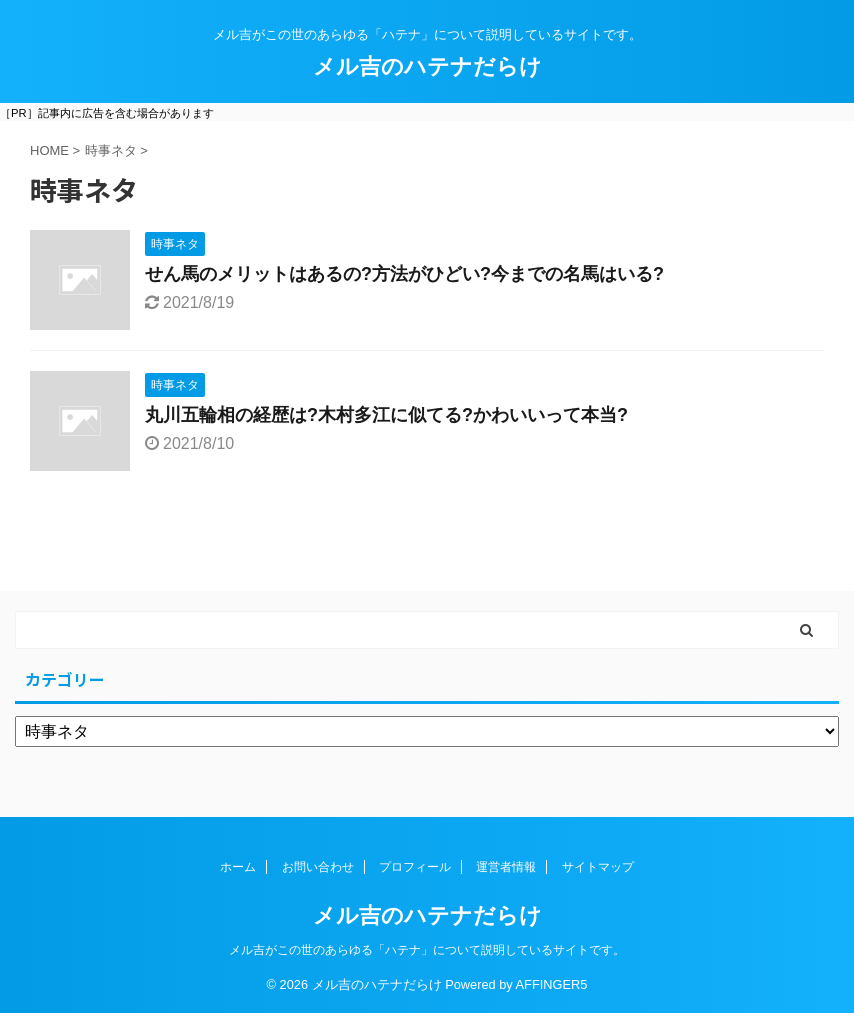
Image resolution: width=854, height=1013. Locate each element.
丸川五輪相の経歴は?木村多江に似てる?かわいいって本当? (386, 415)
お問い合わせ (318, 867)
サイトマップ (598, 867)
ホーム (238, 867)
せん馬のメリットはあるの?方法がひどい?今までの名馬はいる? (404, 274)
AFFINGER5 (552, 984)
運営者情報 (506, 867)
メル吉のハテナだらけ (427, 66)
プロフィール (415, 867)
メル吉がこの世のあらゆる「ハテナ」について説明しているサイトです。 (427, 950)
